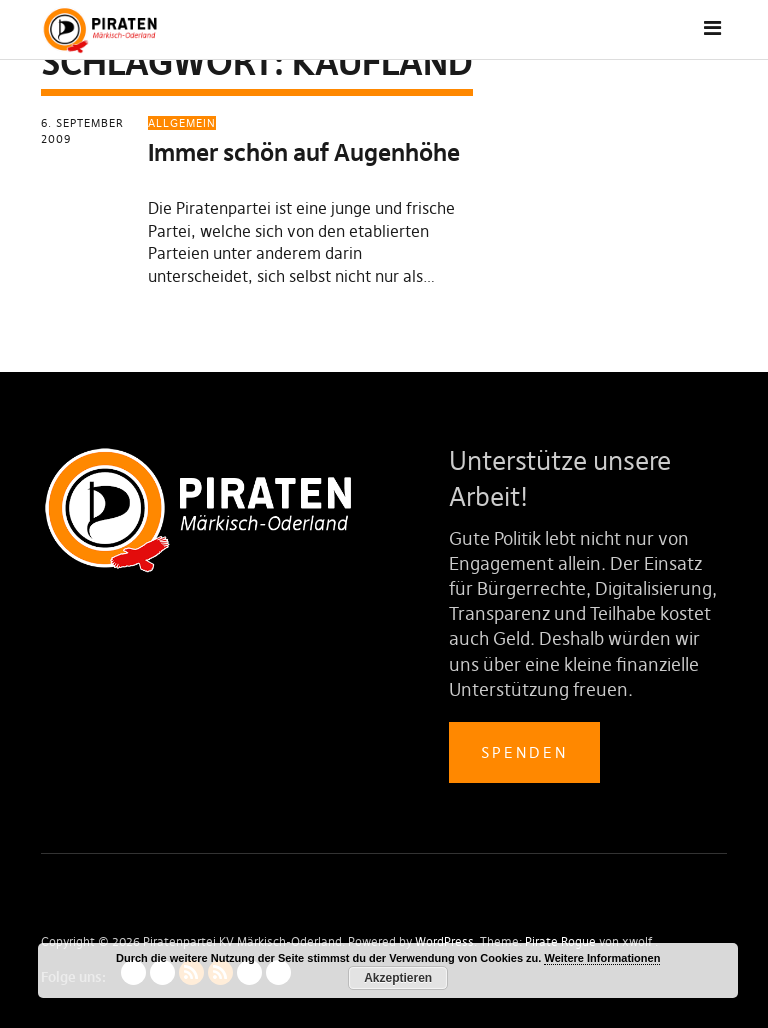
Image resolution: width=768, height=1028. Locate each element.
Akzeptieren (398, 978)
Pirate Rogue (560, 941)
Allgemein (182, 123)
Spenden (524, 752)
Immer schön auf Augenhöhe (304, 152)
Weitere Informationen (602, 958)
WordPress (444, 941)
